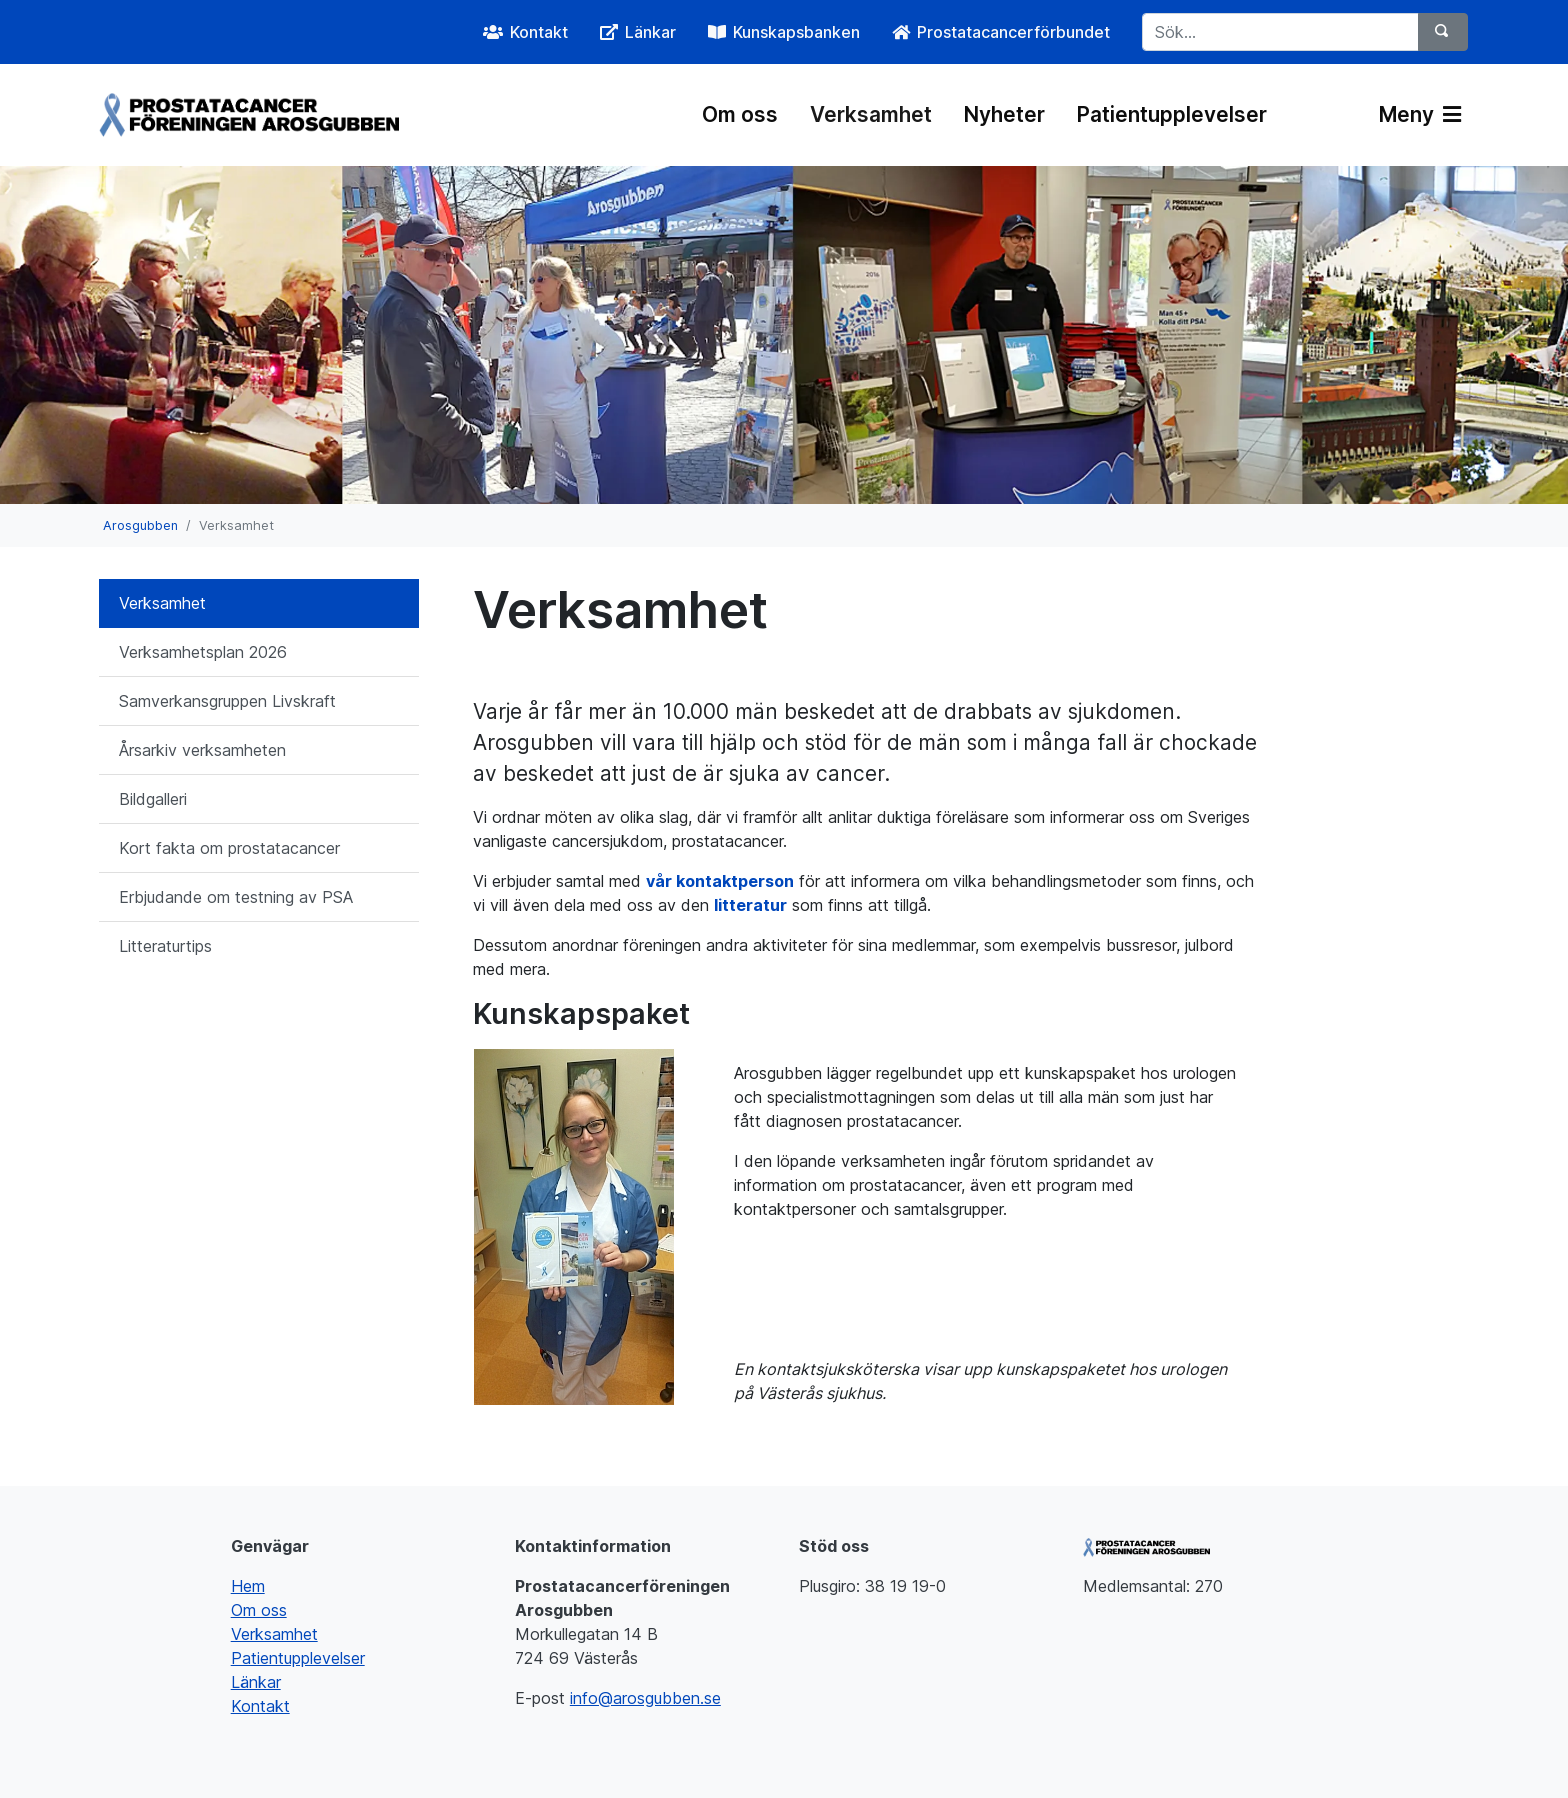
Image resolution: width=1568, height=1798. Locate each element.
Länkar (256, 1682)
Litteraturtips (165, 946)
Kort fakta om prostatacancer (229, 848)
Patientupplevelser (1172, 114)
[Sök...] (1280, 32)
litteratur (750, 905)
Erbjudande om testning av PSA (236, 897)
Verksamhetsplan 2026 (203, 652)
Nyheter (1004, 114)
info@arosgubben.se (645, 1698)
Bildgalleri (153, 799)
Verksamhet (871, 114)
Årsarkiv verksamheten (202, 750)
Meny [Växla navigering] (1420, 114)
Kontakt (260, 1706)
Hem (248, 1586)
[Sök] (1443, 32)
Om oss (740, 114)
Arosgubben (140, 525)
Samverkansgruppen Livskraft (227, 701)
